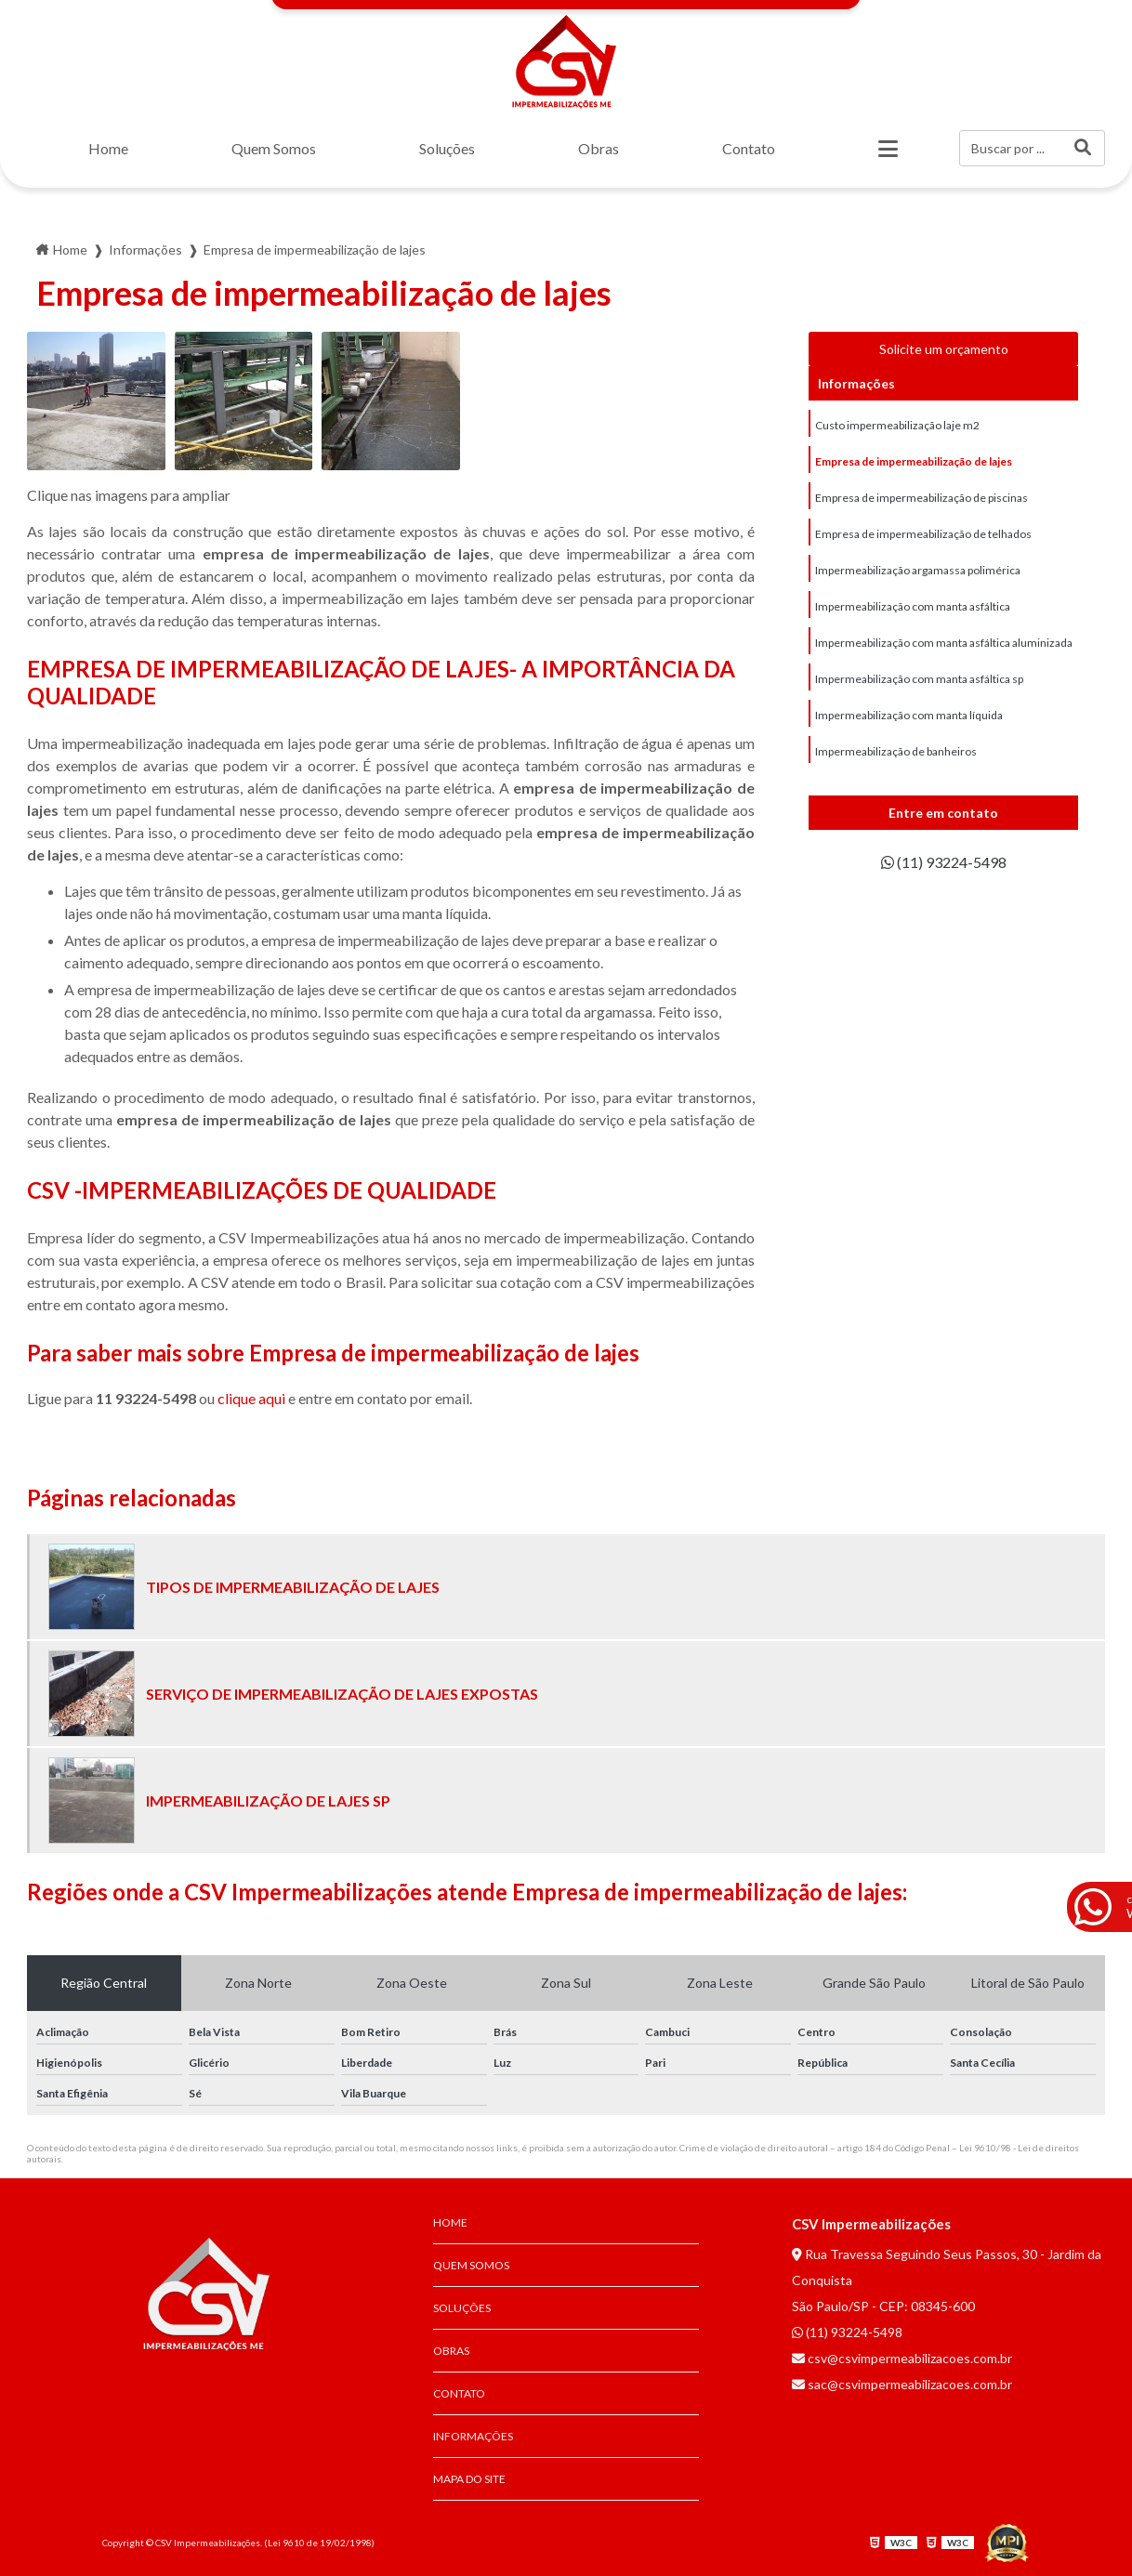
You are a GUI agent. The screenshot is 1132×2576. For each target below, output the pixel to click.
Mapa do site (469, 2479)
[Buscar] (1083, 148)
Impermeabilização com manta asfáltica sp (919, 679)
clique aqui (251, 1398)
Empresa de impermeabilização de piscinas (921, 498)
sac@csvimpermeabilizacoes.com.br (902, 2384)
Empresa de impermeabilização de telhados (923, 534)
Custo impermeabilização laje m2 (897, 425)
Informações (473, 2436)
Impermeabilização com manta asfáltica (912, 606)
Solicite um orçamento (943, 349)
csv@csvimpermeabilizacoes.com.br (902, 2358)
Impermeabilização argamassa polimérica (917, 570)
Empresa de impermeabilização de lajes (913, 461)
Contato (748, 148)
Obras (598, 148)
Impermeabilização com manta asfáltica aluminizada (944, 643)
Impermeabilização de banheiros (896, 751)
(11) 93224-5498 (944, 862)
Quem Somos (273, 148)
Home (108, 148)
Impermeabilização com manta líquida (909, 715)
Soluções (447, 148)
